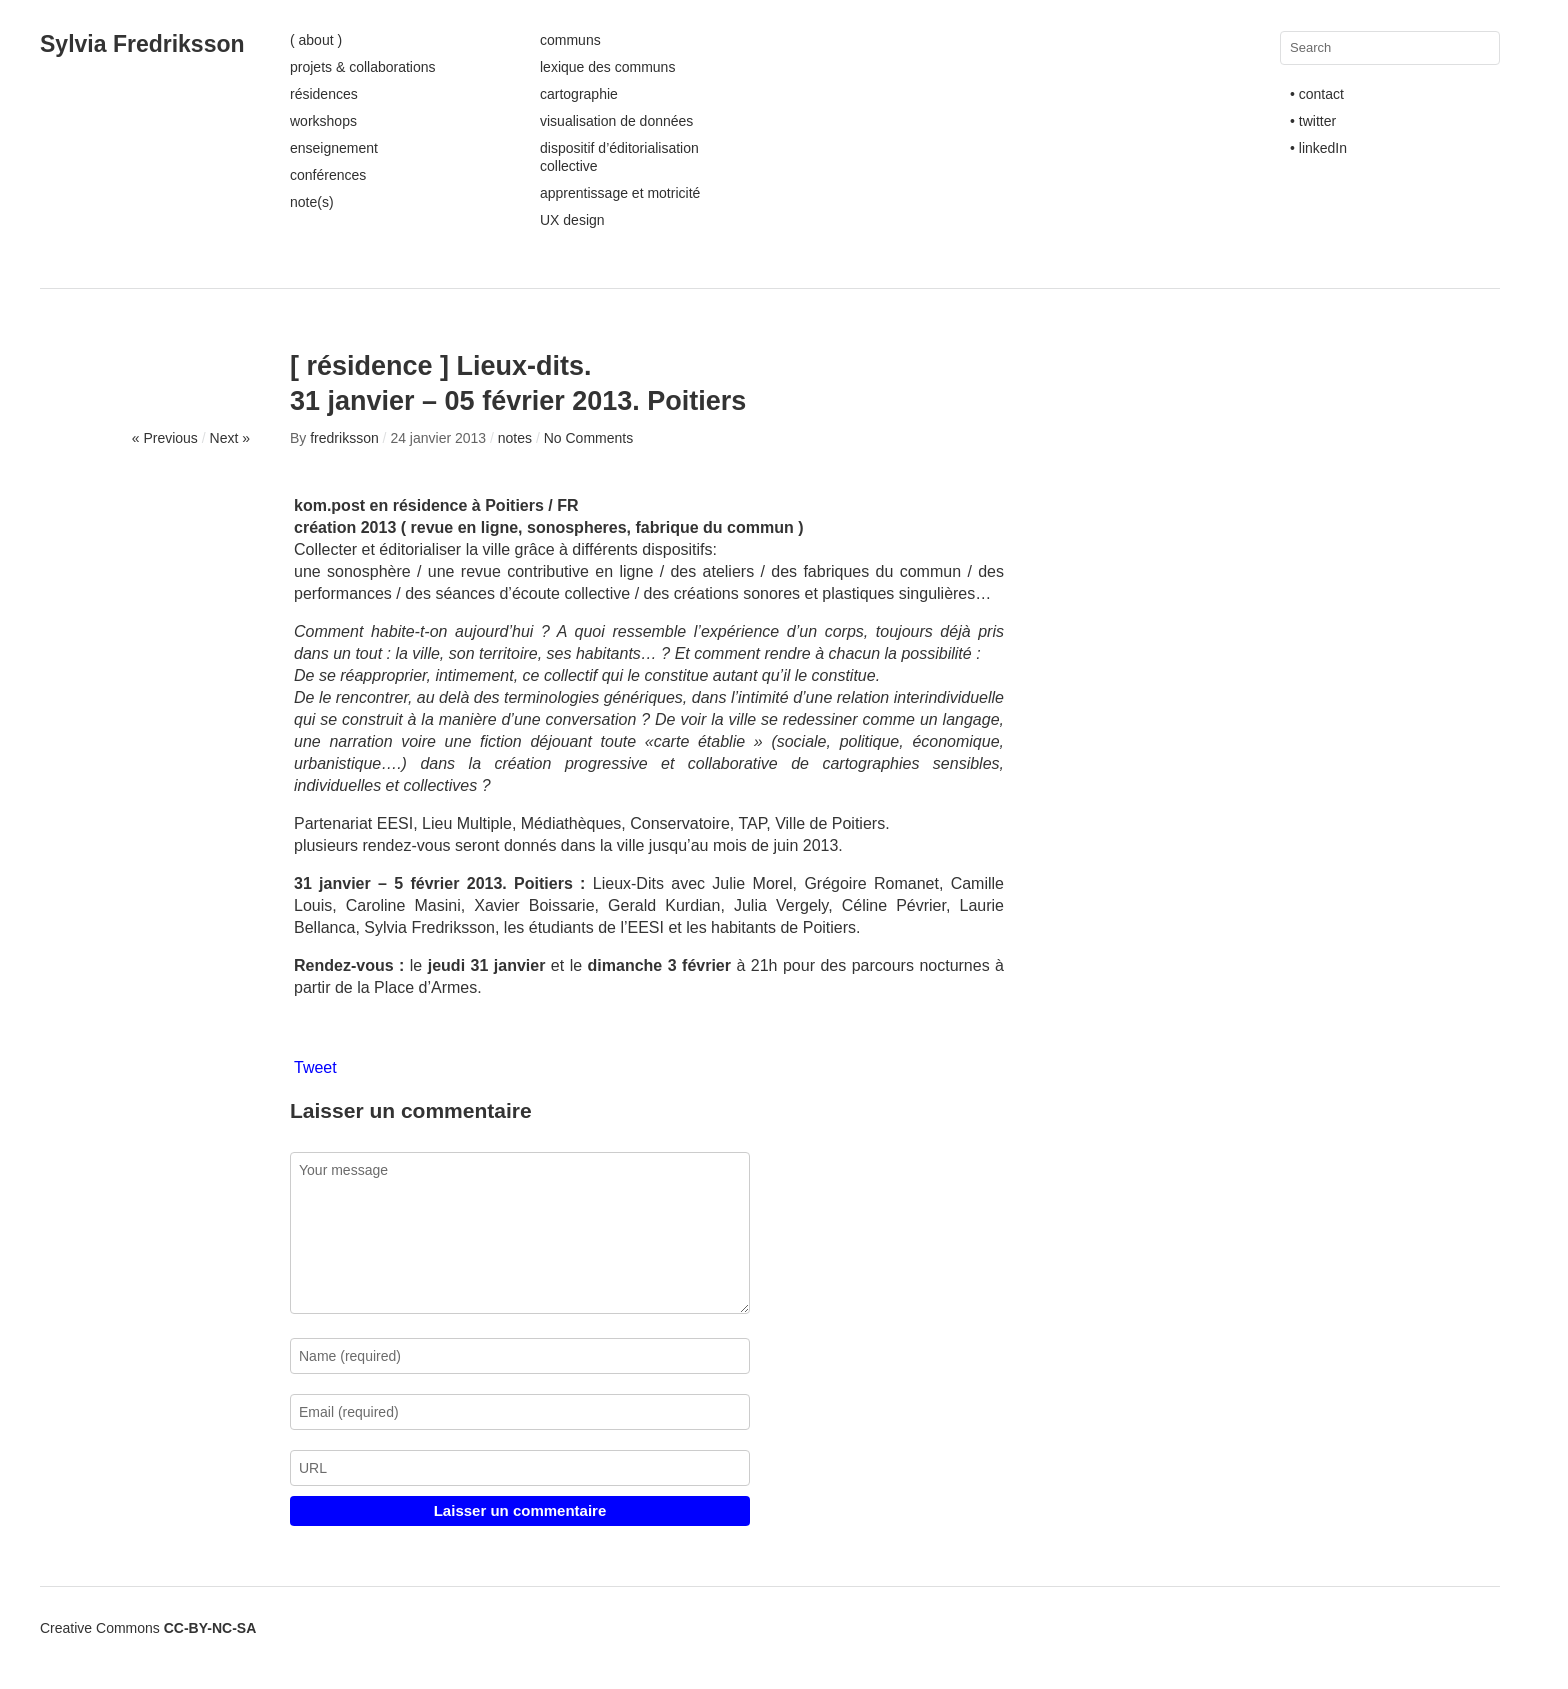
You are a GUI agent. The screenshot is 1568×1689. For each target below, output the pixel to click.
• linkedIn (1318, 148)
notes (515, 438)
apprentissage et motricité (620, 193)
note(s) (312, 202)
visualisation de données (616, 121)
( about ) (316, 40)
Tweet (315, 1067)
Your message (520, 1233)
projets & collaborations (363, 67)
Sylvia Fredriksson (142, 44)
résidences (324, 94)
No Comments (588, 438)
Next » (230, 438)
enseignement (334, 148)
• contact (1317, 94)
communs (570, 40)
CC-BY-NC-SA (210, 1628)
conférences (328, 175)
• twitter (1313, 121)
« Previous (165, 438)
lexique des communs (607, 67)
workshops (323, 121)
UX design (572, 220)
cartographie (579, 94)
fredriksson (344, 438)
